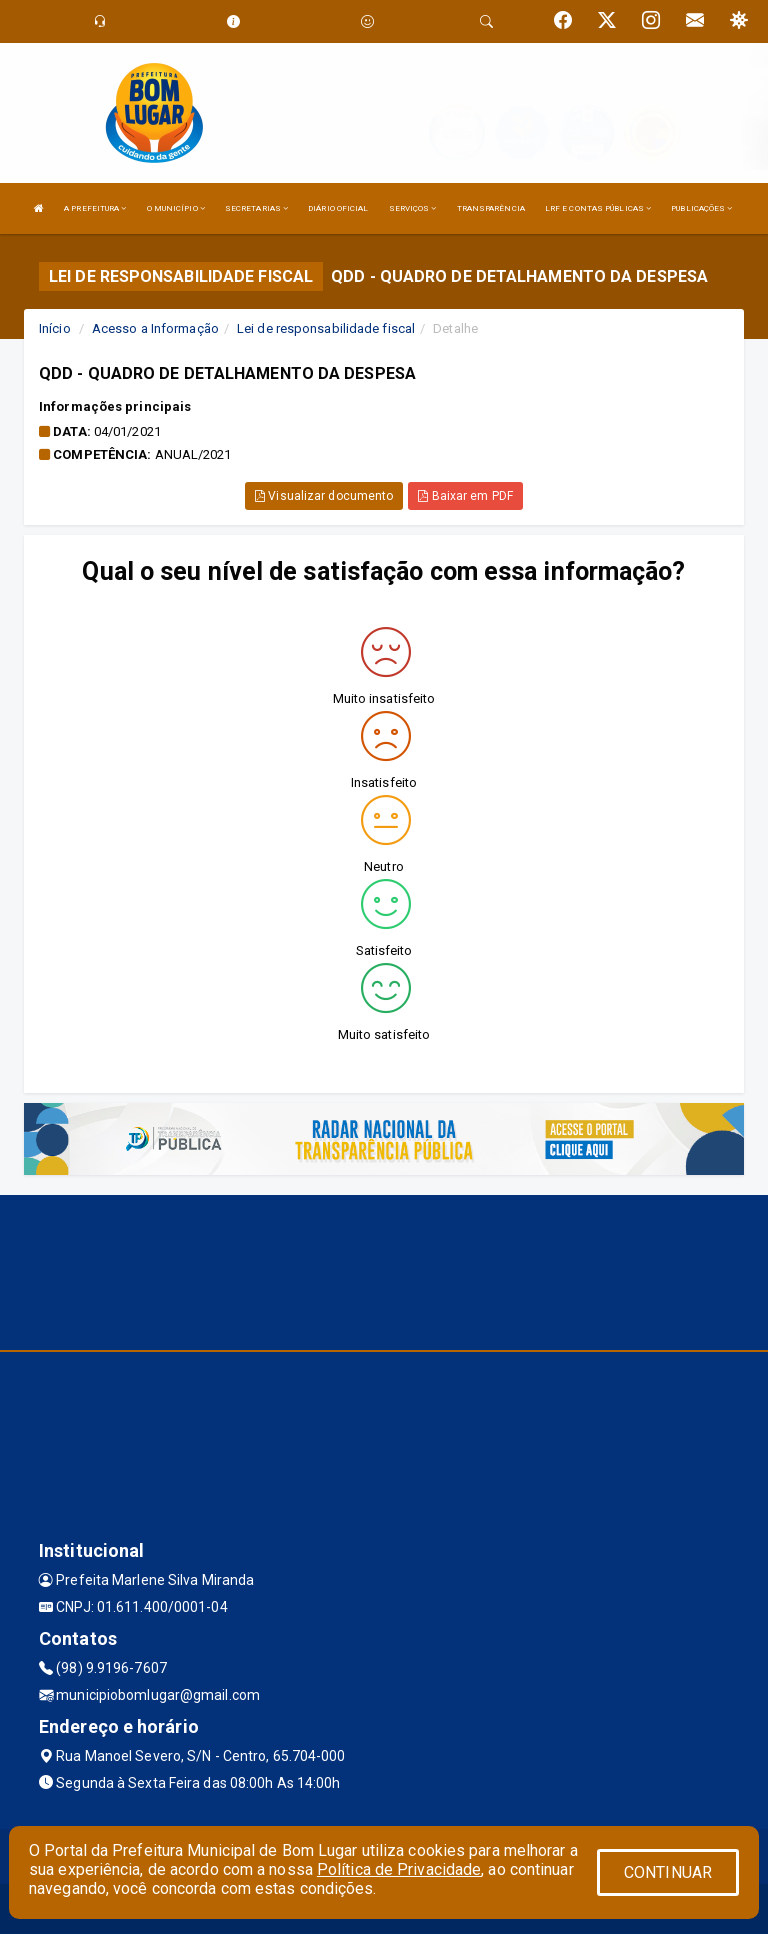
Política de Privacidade (399, 1869)
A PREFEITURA (95, 208)
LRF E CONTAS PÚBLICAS (598, 208)
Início (55, 328)
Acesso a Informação (155, 328)
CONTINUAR (668, 1872)
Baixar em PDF (465, 496)
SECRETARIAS (256, 208)
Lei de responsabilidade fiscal (326, 328)
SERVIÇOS (413, 208)
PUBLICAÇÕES (701, 208)
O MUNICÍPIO (176, 208)
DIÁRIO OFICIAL (338, 208)
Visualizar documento (324, 496)
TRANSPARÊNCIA (491, 208)
